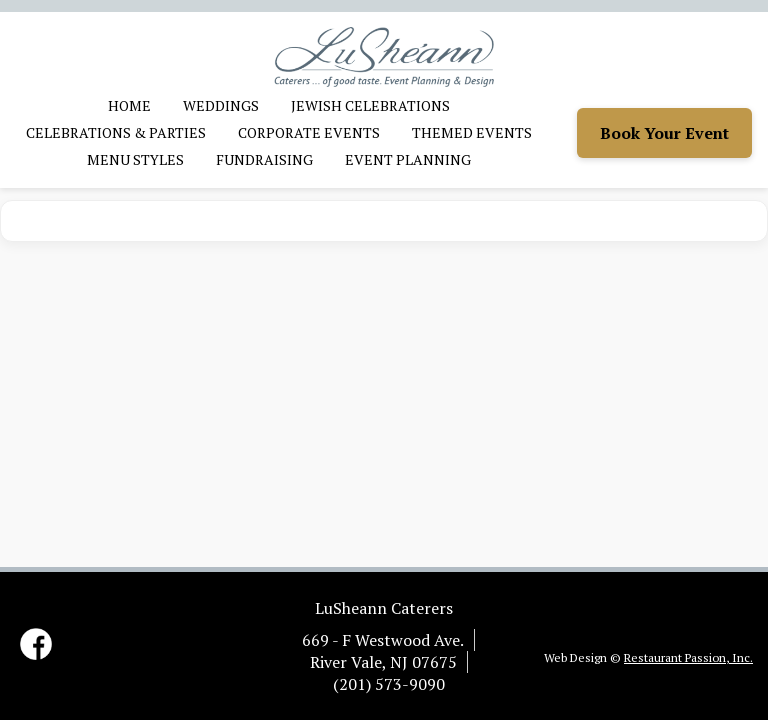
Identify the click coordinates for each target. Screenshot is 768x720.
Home (129, 105)
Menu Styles (135, 159)
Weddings (221, 105)
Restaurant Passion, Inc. (688, 657)
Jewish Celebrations (370, 105)
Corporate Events (309, 132)
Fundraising (264, 159)
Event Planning (408, 159)
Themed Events (472, 132)
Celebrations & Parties (116, 132)
